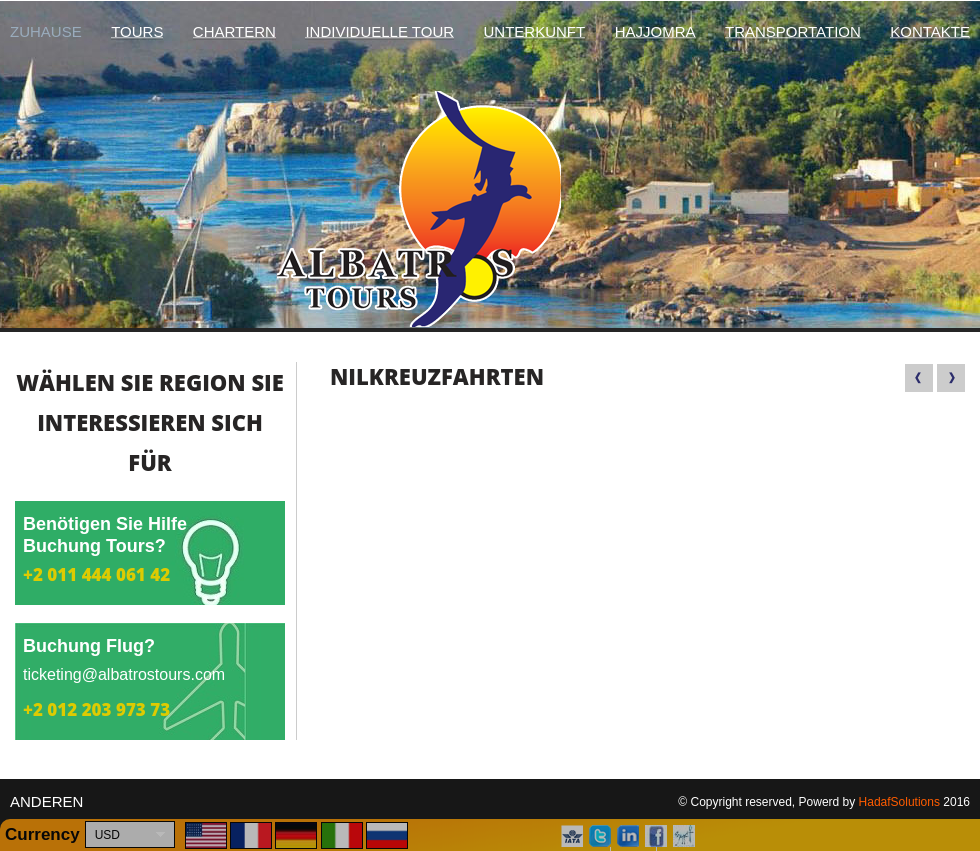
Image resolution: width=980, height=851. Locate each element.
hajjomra (655, 31)
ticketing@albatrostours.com (124, 674)
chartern (234, 31)
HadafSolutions (899, 802)
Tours (137, 31)
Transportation (793, 31)
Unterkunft (535, 31)
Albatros (490, 209)
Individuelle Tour (379, 31)
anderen (46, 801)
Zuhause (46, 31)
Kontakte (930, 31)
